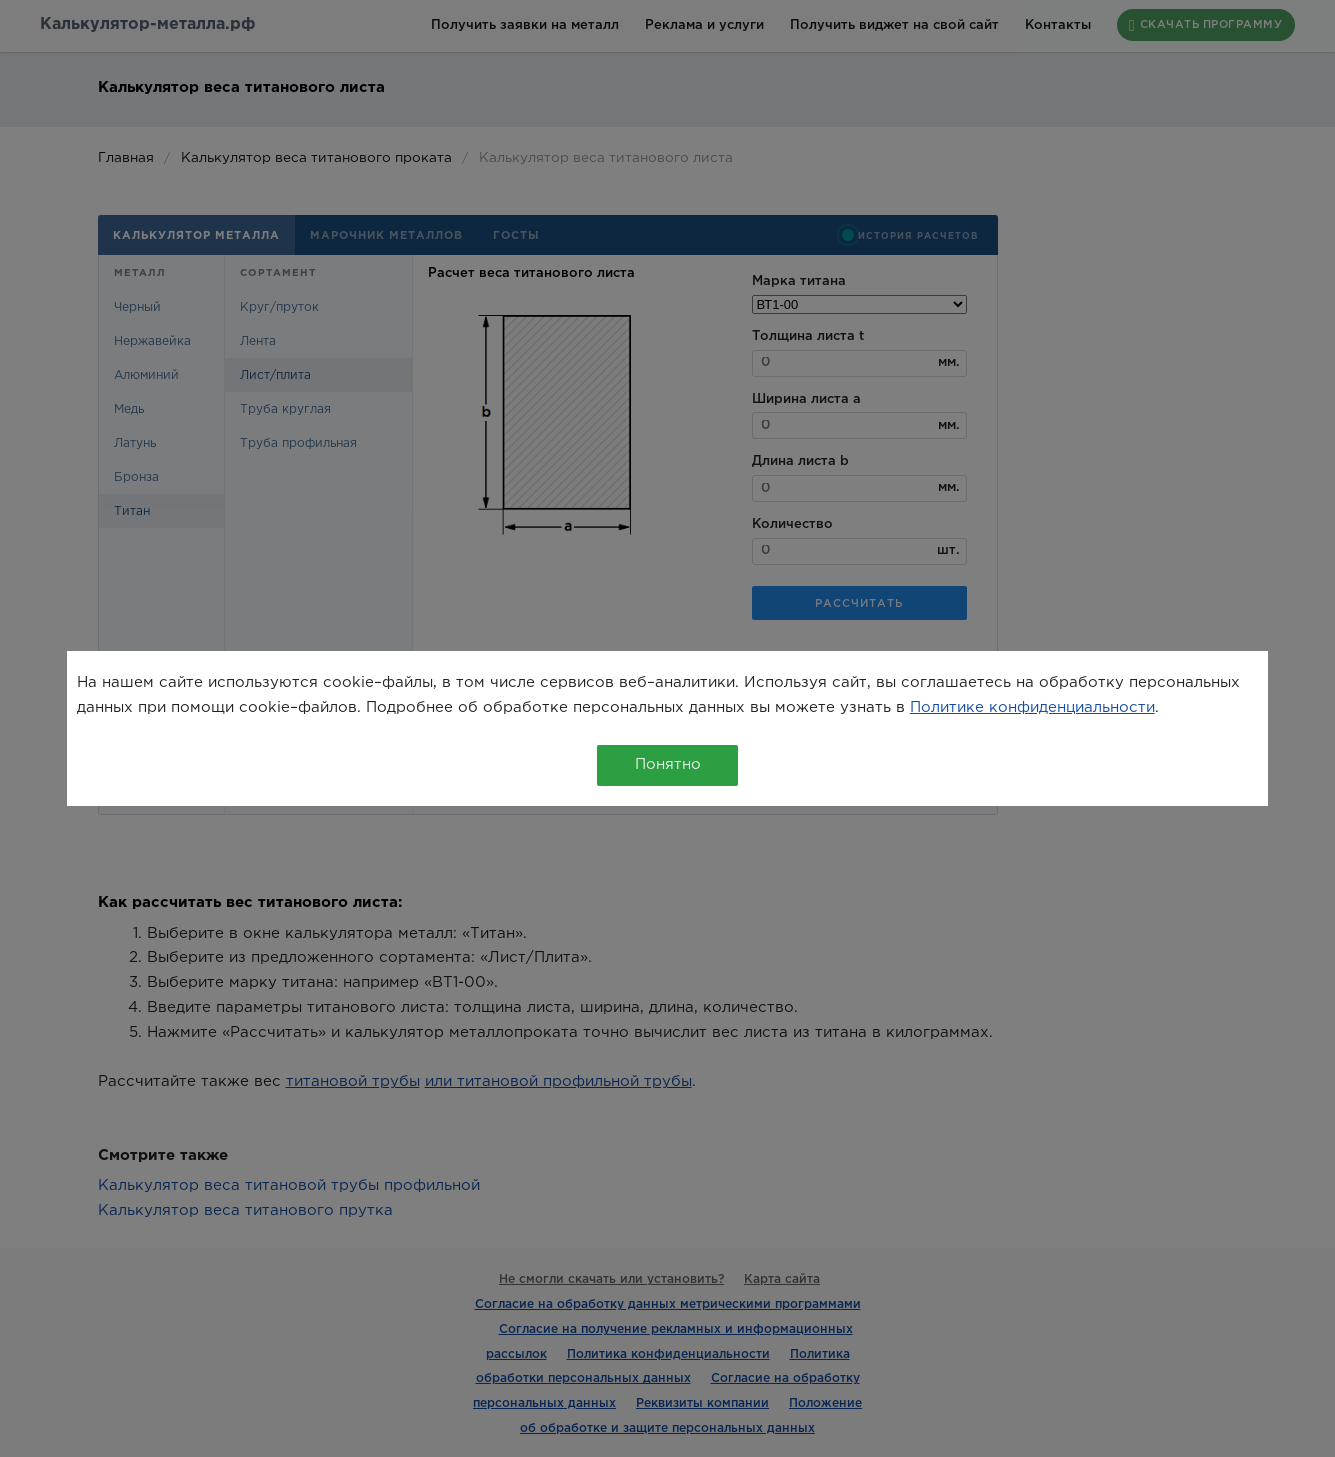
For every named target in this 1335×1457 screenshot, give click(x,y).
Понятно (668, 764)
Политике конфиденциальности (1032, 707)
